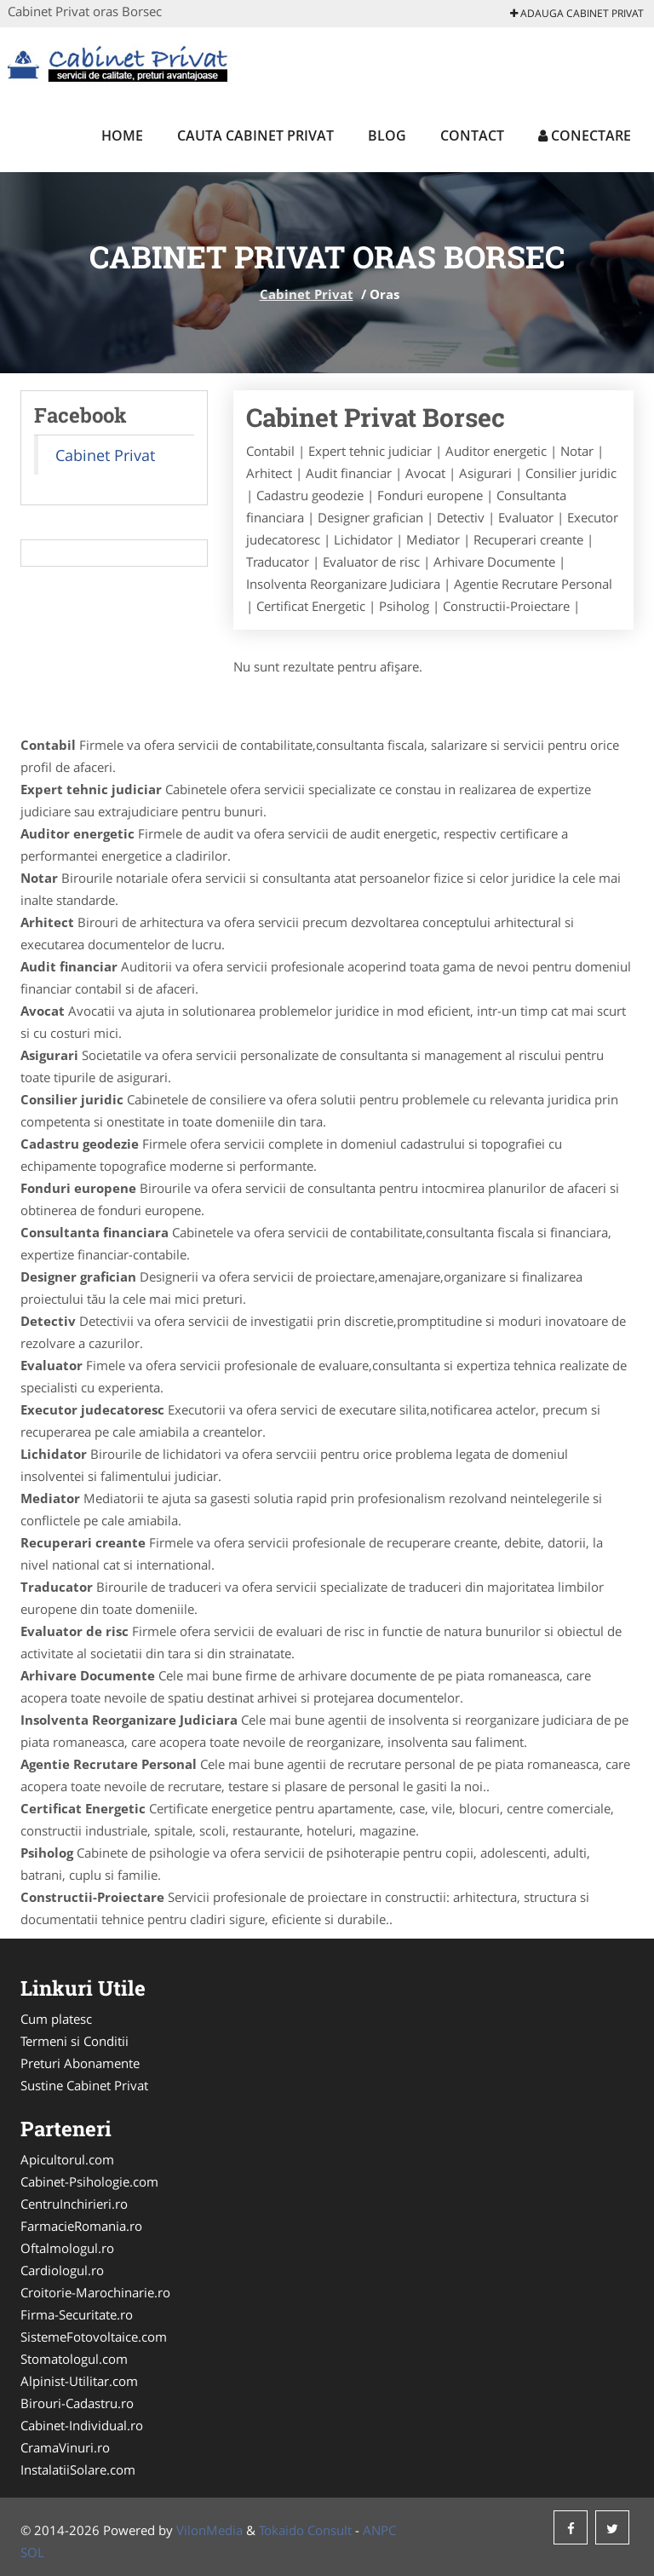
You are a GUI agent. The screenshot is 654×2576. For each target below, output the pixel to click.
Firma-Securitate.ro (76, 2314)
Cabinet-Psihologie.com (89, 2181)
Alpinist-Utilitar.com (79, 2380)
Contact (472, 135)
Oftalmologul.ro (67, 2247)
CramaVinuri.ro (65, 2447)
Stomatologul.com (74, 2358)
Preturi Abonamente (80, 2063)
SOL (32, 2552)
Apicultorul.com (67, 2159)
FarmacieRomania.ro (81, 2225)
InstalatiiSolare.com (77, 2469)
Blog (387, 135)
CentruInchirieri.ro (74, 2203)
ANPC (379, 2530)
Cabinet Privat (306, 294)
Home (122, 135)
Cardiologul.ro (62, 2270)
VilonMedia (209, 2530)
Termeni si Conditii (74, 2040)
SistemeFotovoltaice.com (93, 2336)
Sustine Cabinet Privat (84, 2085)
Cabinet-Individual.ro (81, 2425)
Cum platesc (56, 2018)
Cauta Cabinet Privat (255, 135)
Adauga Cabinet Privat (577, 13)
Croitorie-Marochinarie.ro (95, 2292)
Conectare (584, 135)
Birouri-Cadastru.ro (77, 2403)
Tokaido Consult (305, 2530)
